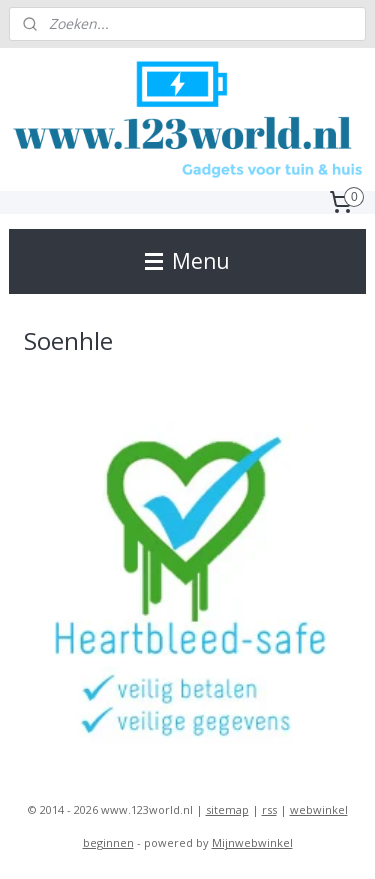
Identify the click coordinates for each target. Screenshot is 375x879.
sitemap (227, 809)
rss (269, 809)
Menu (187, 261)
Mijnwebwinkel (252, 842)
